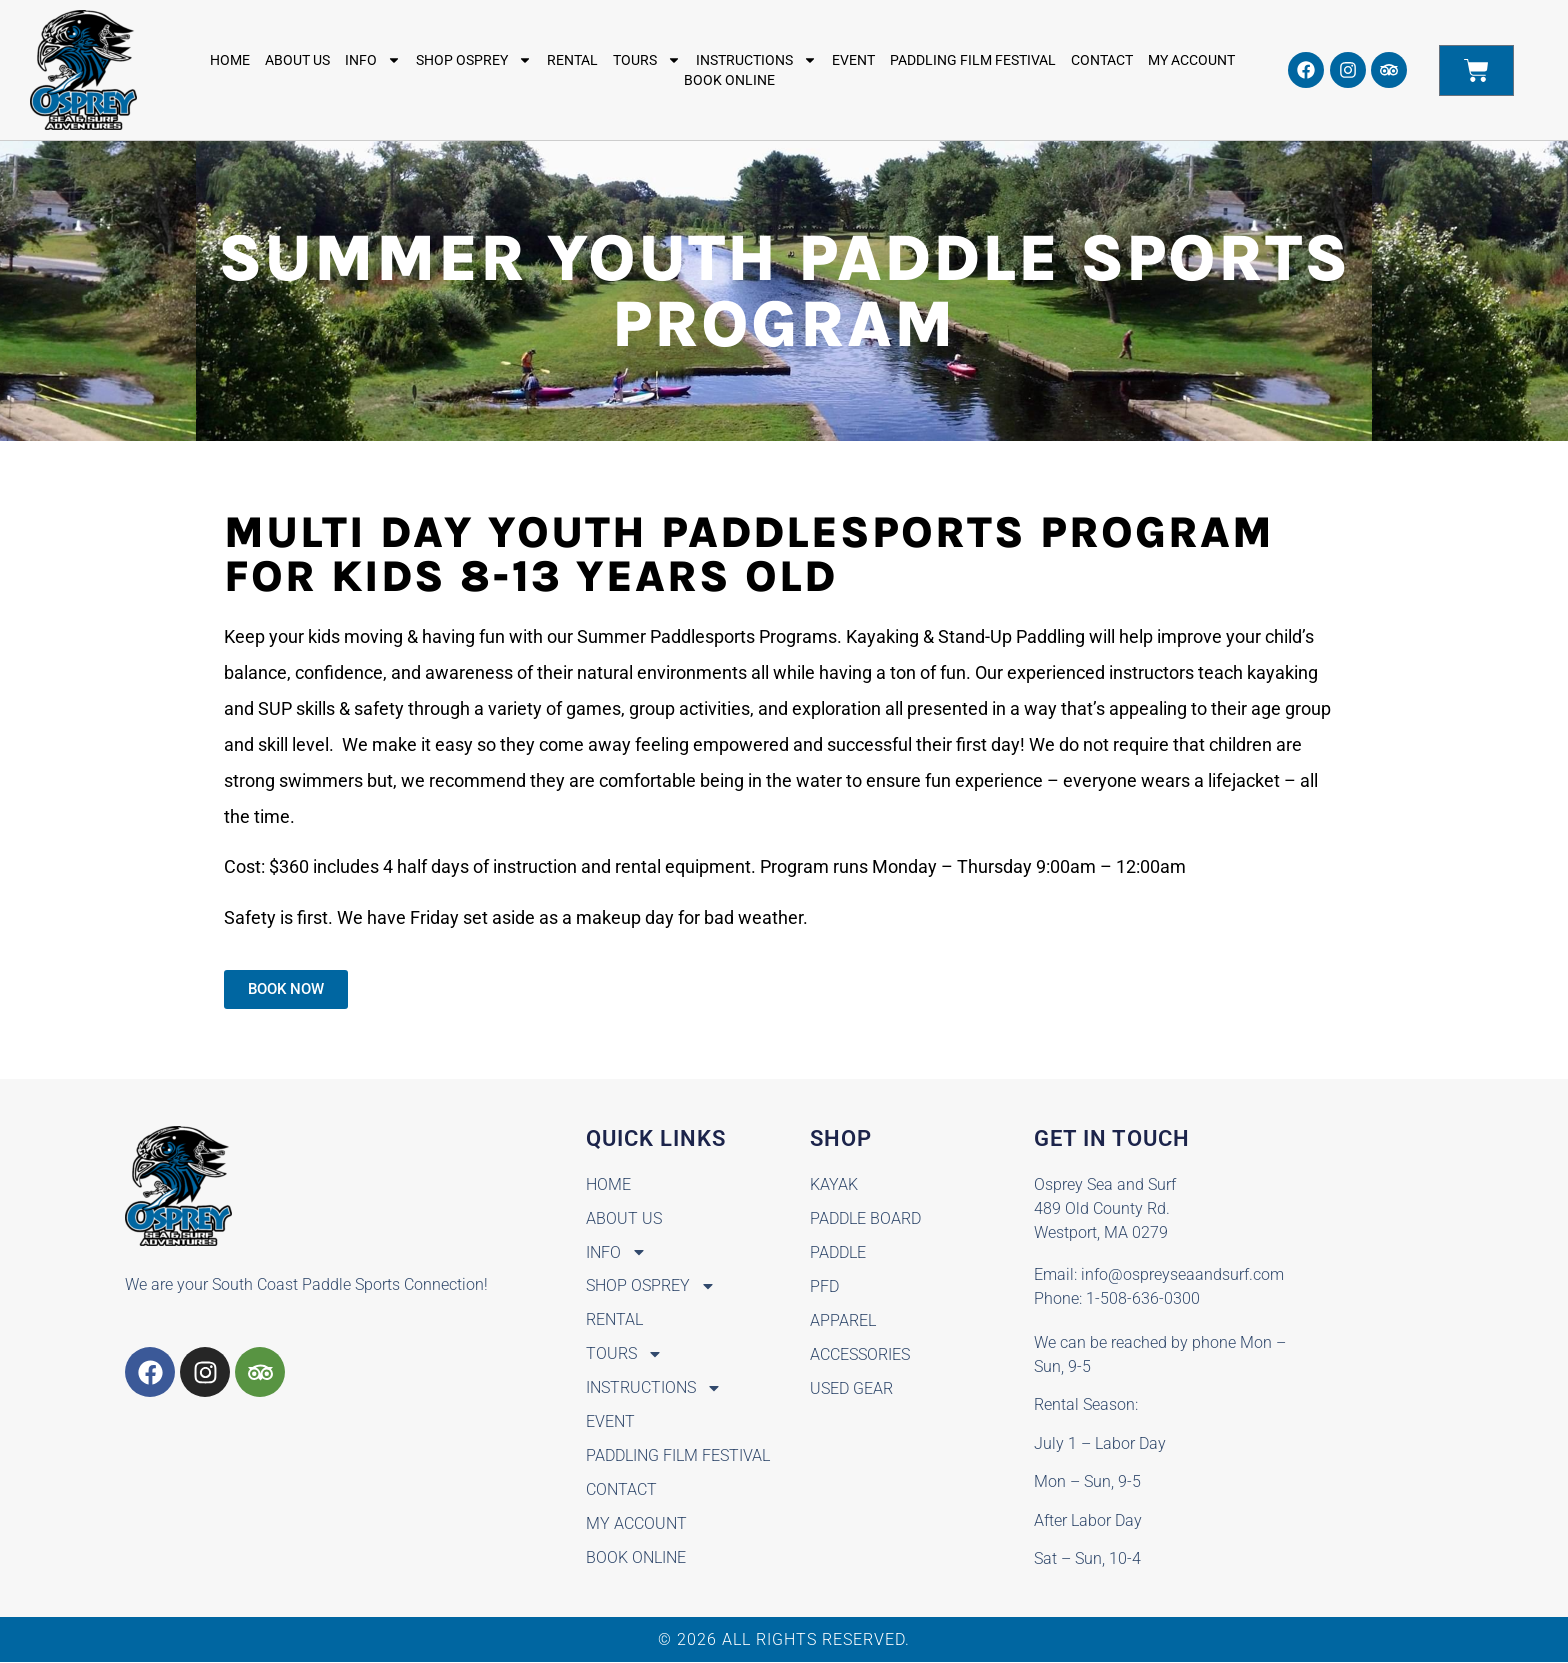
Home (230, 60)
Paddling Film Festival (973, 60)
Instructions (756, 60)
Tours (647, 60)
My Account (1191, 60)
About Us (297, 60)
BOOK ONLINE (729, 80)
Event (853, 60)
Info (373, 60)
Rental (572, 60)
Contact (1102, 60)
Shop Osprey (474, 60)
